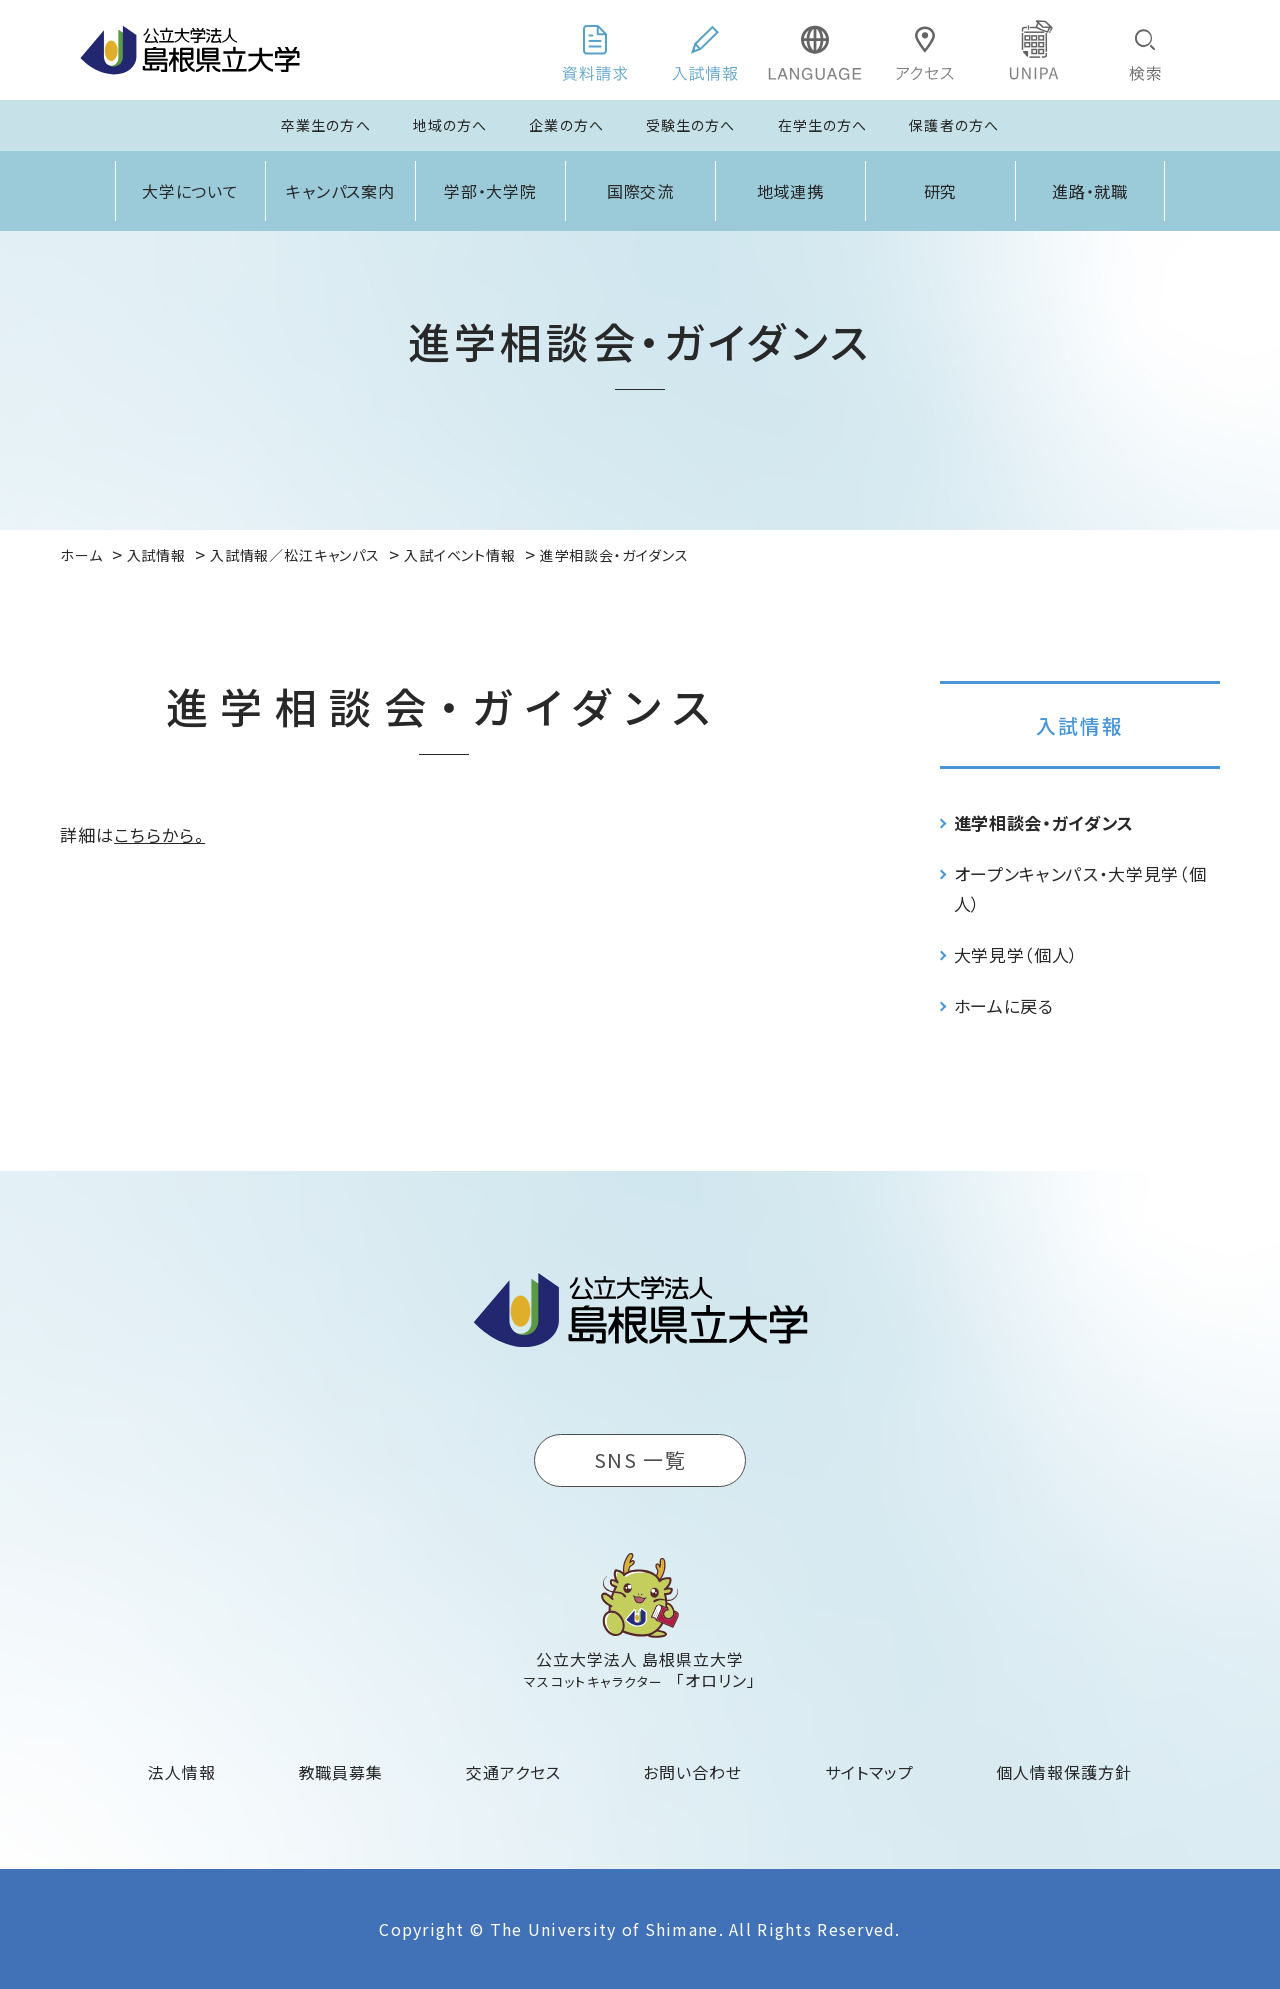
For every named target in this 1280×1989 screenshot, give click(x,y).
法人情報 (182, 1772)
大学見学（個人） (1016, 954)
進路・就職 (1090, 191)
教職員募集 (341, 1772)
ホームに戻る (1004, 1005)
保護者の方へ (954, 125)
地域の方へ (450, 125)
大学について (191, 191)
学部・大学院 (491, 191)
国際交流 (641, 191)
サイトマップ (869, 1772)
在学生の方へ (823, 125)
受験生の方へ (691, 125)
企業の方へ (566, 125)
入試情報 (1080, 725)
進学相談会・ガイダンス (1044, 822)
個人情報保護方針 (1064, 1772)
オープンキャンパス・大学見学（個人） (1080, 888)
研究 (941, 191)
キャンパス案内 (341, 191)
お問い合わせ (692, 1772)
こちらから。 (159, 834)
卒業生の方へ (326, 125)
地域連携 (791, 191)
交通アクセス (513, 1772)
